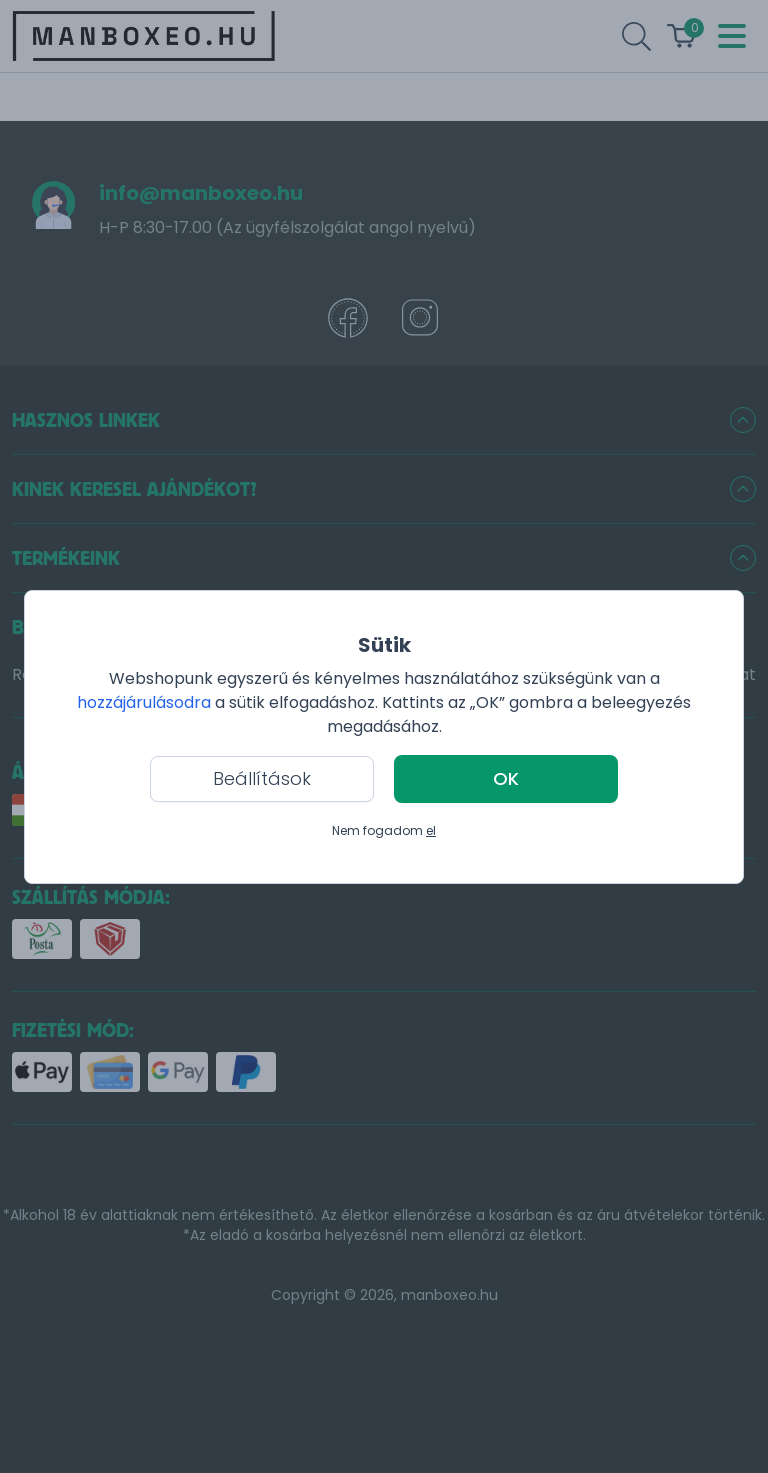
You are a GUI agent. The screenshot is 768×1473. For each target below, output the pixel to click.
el (431, 830)
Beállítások (262, 778)
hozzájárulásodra (146, 702)
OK (506, 778)
